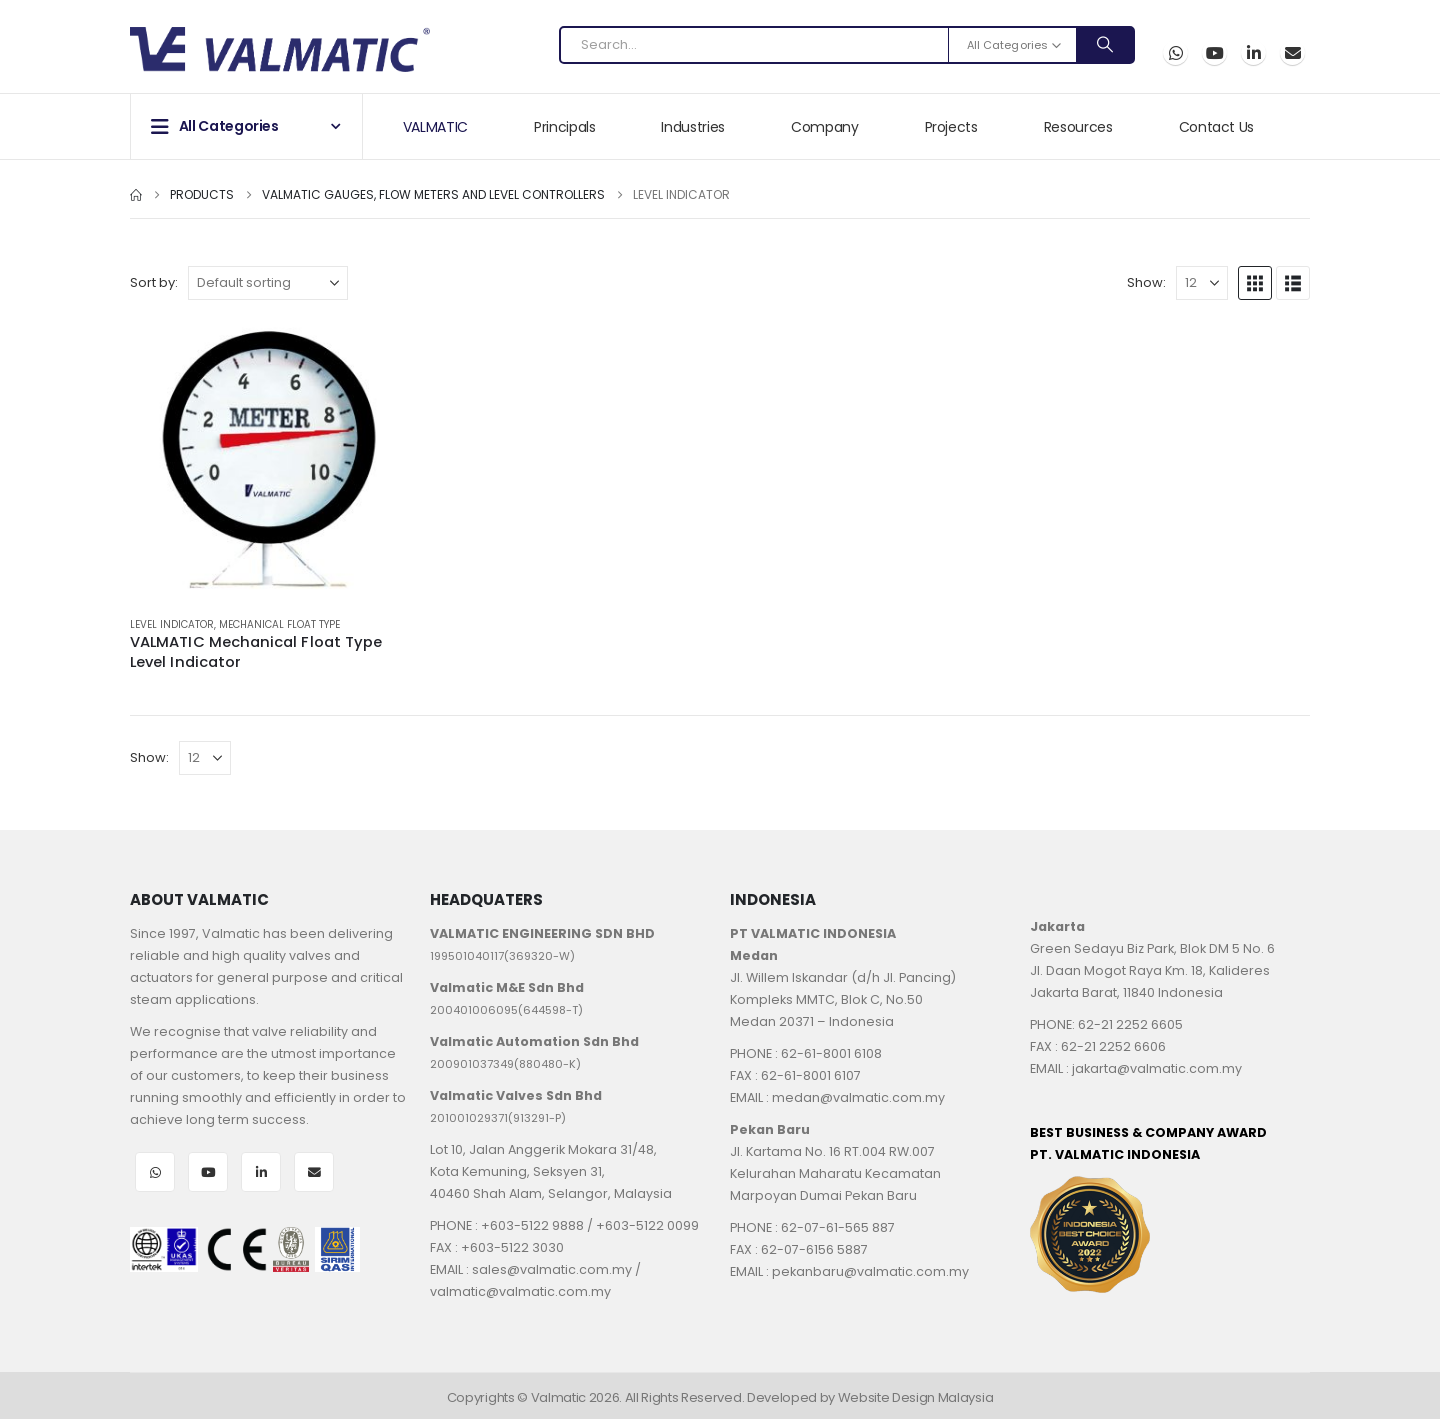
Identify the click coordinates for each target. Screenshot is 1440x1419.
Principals (565, 127)
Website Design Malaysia (916, 1397)
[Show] (1202, 283)
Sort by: (154, 282)
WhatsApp (1175, 52)
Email (1292, 52)
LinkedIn (261, 1172)
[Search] (1105, 45)
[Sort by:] (268, 283)
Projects (951, 127)
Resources (1078, 127)
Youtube (208, 1172)
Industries (693, 127)
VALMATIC (435, 127)
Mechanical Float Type (279, 624)
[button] (1255, 283)
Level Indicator (172, 624)
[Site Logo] (280, 49)
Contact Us (1217, 127)
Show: (1146, 282)
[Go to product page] (270, 460)
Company (825, 127)
